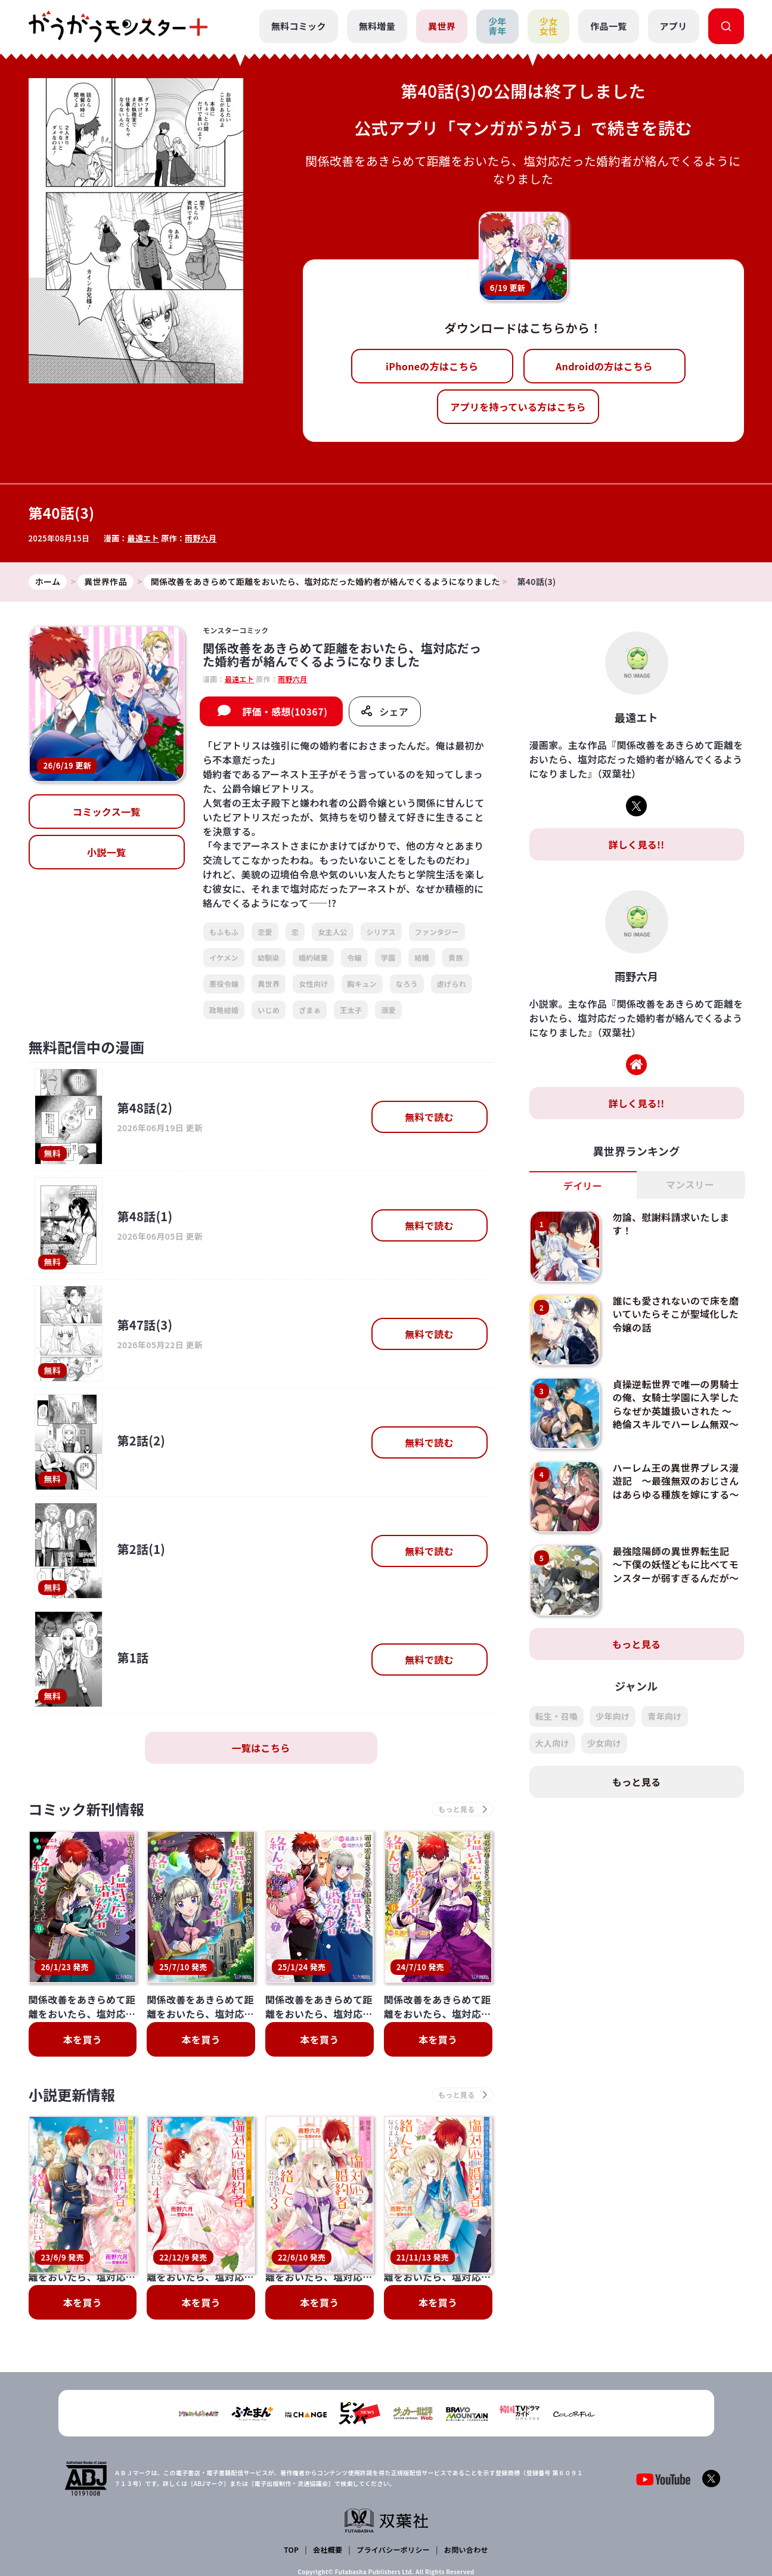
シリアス (381, 932)
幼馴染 (269, 957)
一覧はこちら (261, 1748)
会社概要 (327, 2478)
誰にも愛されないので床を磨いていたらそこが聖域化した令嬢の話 (675, 1314)
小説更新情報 (72, 2094)
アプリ (673, 26)
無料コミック (298, 26)
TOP (291, 2478)
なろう (407, 984)
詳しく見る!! (636, 844)
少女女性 (549, 26)
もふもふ (223, 932)
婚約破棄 (313, 957)
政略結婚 (223, 1010)
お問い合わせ (466, 2478)
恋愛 (265, 932)
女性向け (313, 984)
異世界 (441, 26)
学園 (388, 957)
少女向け (604, 1743)
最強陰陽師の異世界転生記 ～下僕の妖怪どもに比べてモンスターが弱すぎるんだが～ (675, 1564)
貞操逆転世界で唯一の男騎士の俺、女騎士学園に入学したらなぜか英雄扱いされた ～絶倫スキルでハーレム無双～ (675, 1404)
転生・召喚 (556, 1716)
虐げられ (451, 984)
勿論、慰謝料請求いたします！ (670, 1223)
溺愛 (388, 1010)
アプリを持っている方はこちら (518, 407)
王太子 (351, 1010)
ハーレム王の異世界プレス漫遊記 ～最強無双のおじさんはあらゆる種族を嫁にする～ (675, 1480)
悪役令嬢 (223, 984)
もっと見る (636, 1644)
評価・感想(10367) (284, 711)
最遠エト (143, 538)
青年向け (664, 1716)
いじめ (269, 1010)
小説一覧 (106, 852)
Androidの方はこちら (604, 366)
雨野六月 (200, 538)
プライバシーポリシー (393, 2478)
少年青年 (497, 26)
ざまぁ (310, 1010)
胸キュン (362, 984)
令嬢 (354, 957)
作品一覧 (608, 26)
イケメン (223, 957)
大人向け (552, 1743)
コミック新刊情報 (87, 1809)
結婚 (421, 957)
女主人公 (332, 932)
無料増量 (377, 26)
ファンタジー (437, 932)
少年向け (613, 1716)
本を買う (82, 2039)
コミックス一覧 (107, 811)
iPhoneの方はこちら (432, 366)
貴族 (455, 957)
